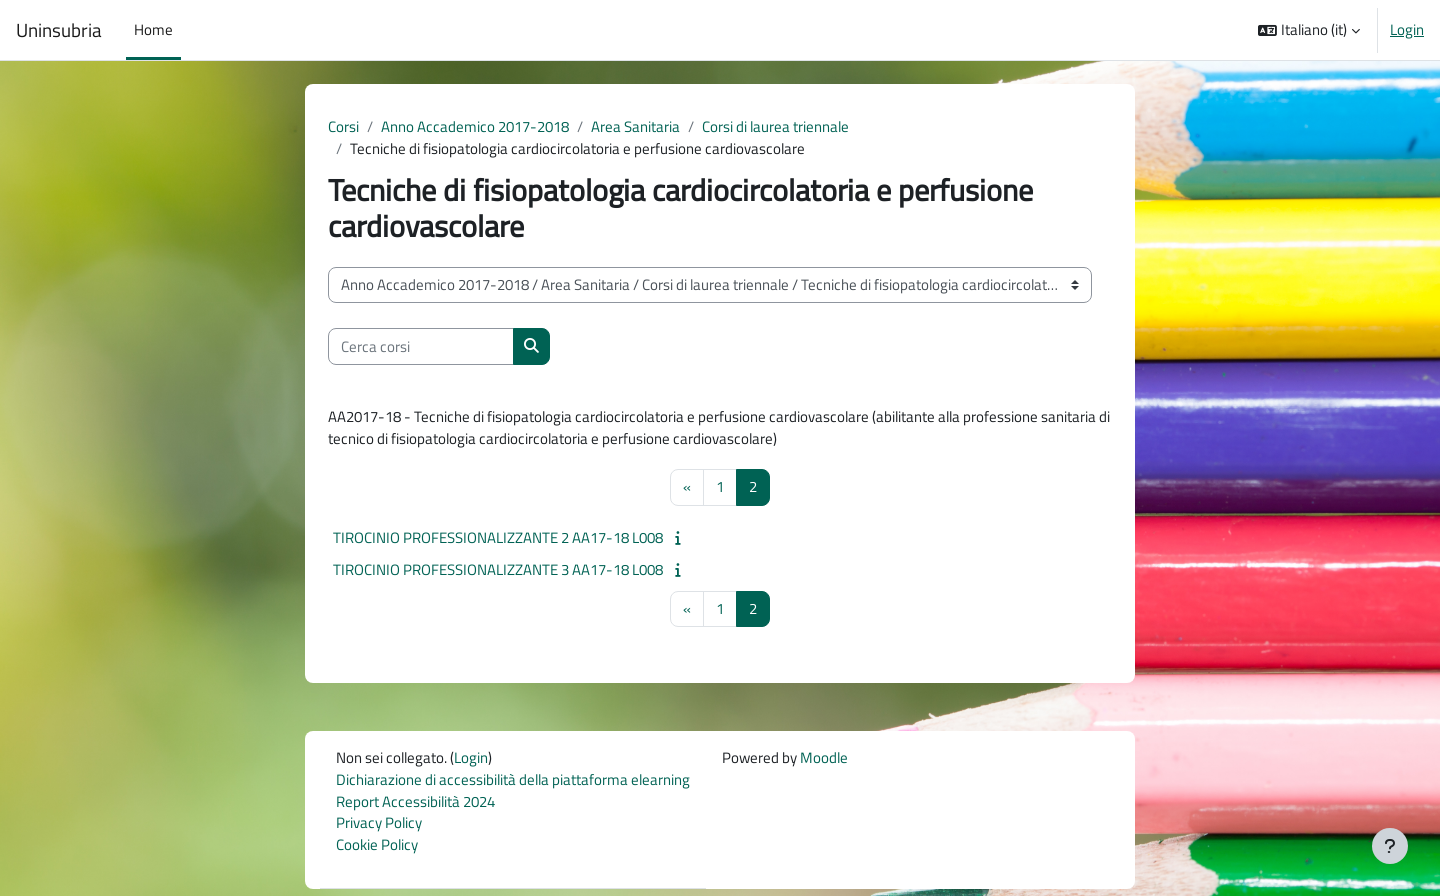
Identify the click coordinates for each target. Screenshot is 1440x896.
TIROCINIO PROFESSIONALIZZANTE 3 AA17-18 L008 (498, 572)
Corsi (343, 126)
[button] (1309, 30)
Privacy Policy (379, 828)
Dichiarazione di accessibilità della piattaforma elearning (513, 783)
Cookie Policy (377, 851)
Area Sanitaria (635, 126)
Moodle (824, 761)
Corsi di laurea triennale (775, 126)
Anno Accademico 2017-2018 (475, 126)
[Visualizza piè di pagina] (1390, 846)
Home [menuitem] (153, 29)
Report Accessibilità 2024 (415, 806)
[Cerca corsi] (421, 348)
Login (1407, 30)
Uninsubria (59, 30)
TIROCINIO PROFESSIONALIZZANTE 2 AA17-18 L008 (498, 540)
